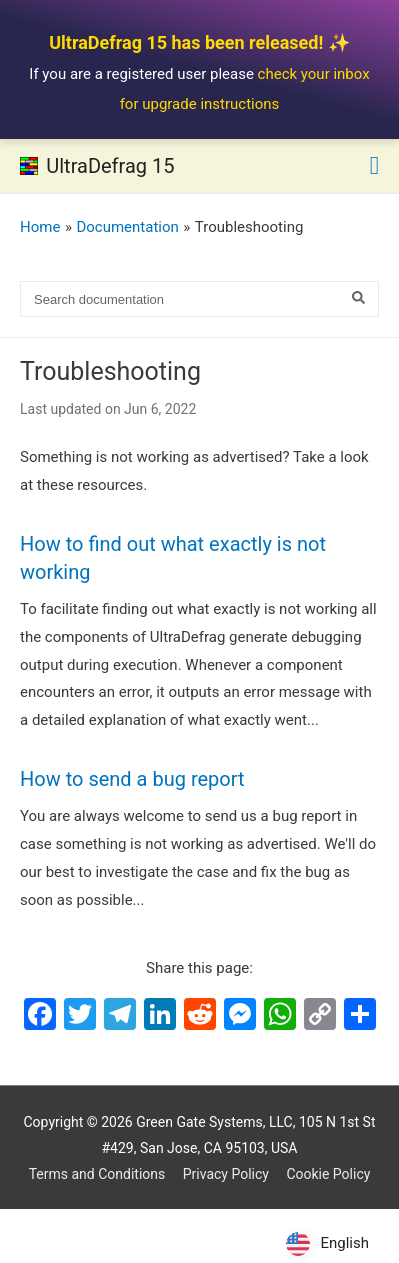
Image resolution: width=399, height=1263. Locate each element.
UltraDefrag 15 (110, 166)
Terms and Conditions (97, 1174)
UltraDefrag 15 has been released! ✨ (199, 42)
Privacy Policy (226, 1174)
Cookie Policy (328, 1174)
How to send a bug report (132, 779)
